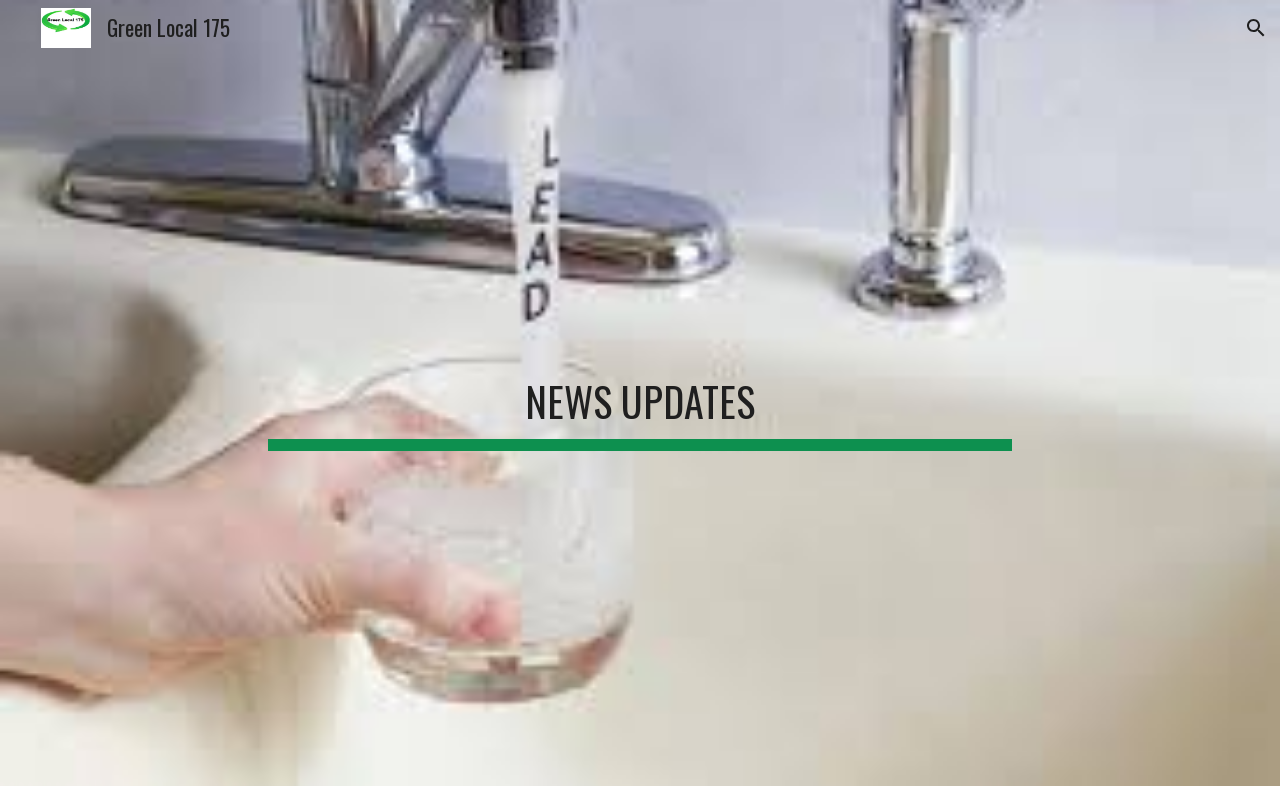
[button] (1256, 28)
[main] (640, 393)
